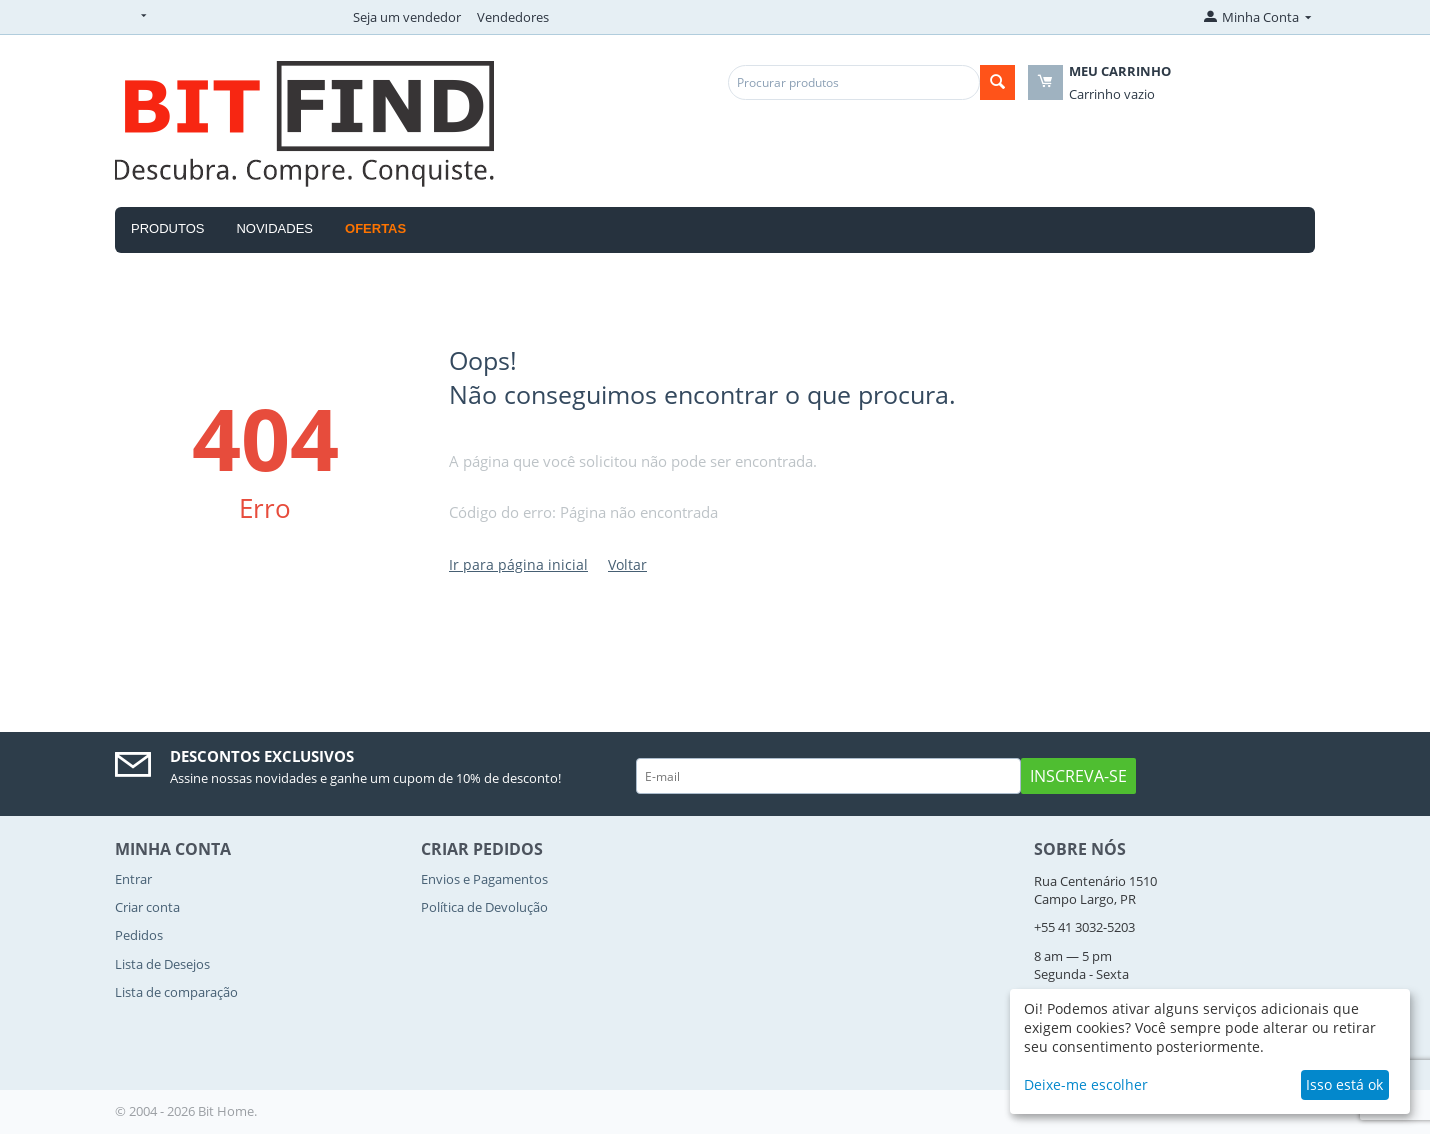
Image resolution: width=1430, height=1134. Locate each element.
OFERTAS (375, 228)
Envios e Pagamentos (484, 879)
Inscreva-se (1078, 776)
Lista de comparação (176, 992)
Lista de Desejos (162, 964)
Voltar (627, 564)
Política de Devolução (484, 907)
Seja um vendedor (407, 17)
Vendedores (513, 17)
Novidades (274, 228)
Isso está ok (1344, 1084)
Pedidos (139, 935)
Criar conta (147, 907)
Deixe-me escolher (1086, 1084)
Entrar (133, 879)
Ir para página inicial (518, 564)
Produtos (167, 228)
